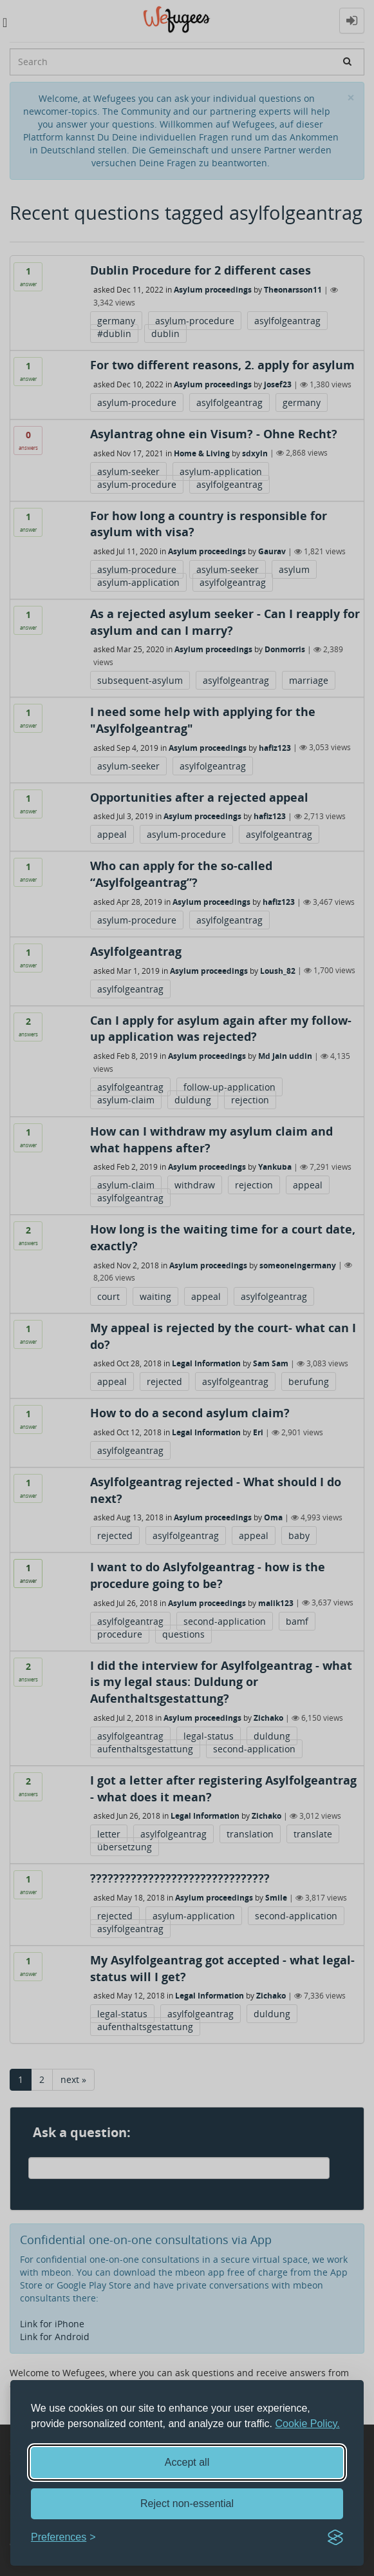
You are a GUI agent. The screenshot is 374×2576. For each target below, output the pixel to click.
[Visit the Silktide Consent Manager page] (335, 2537)
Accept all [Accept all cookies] (187, 2462)
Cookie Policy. (308, 2423)
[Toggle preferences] (63, 2537)
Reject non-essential (187, 2503)
